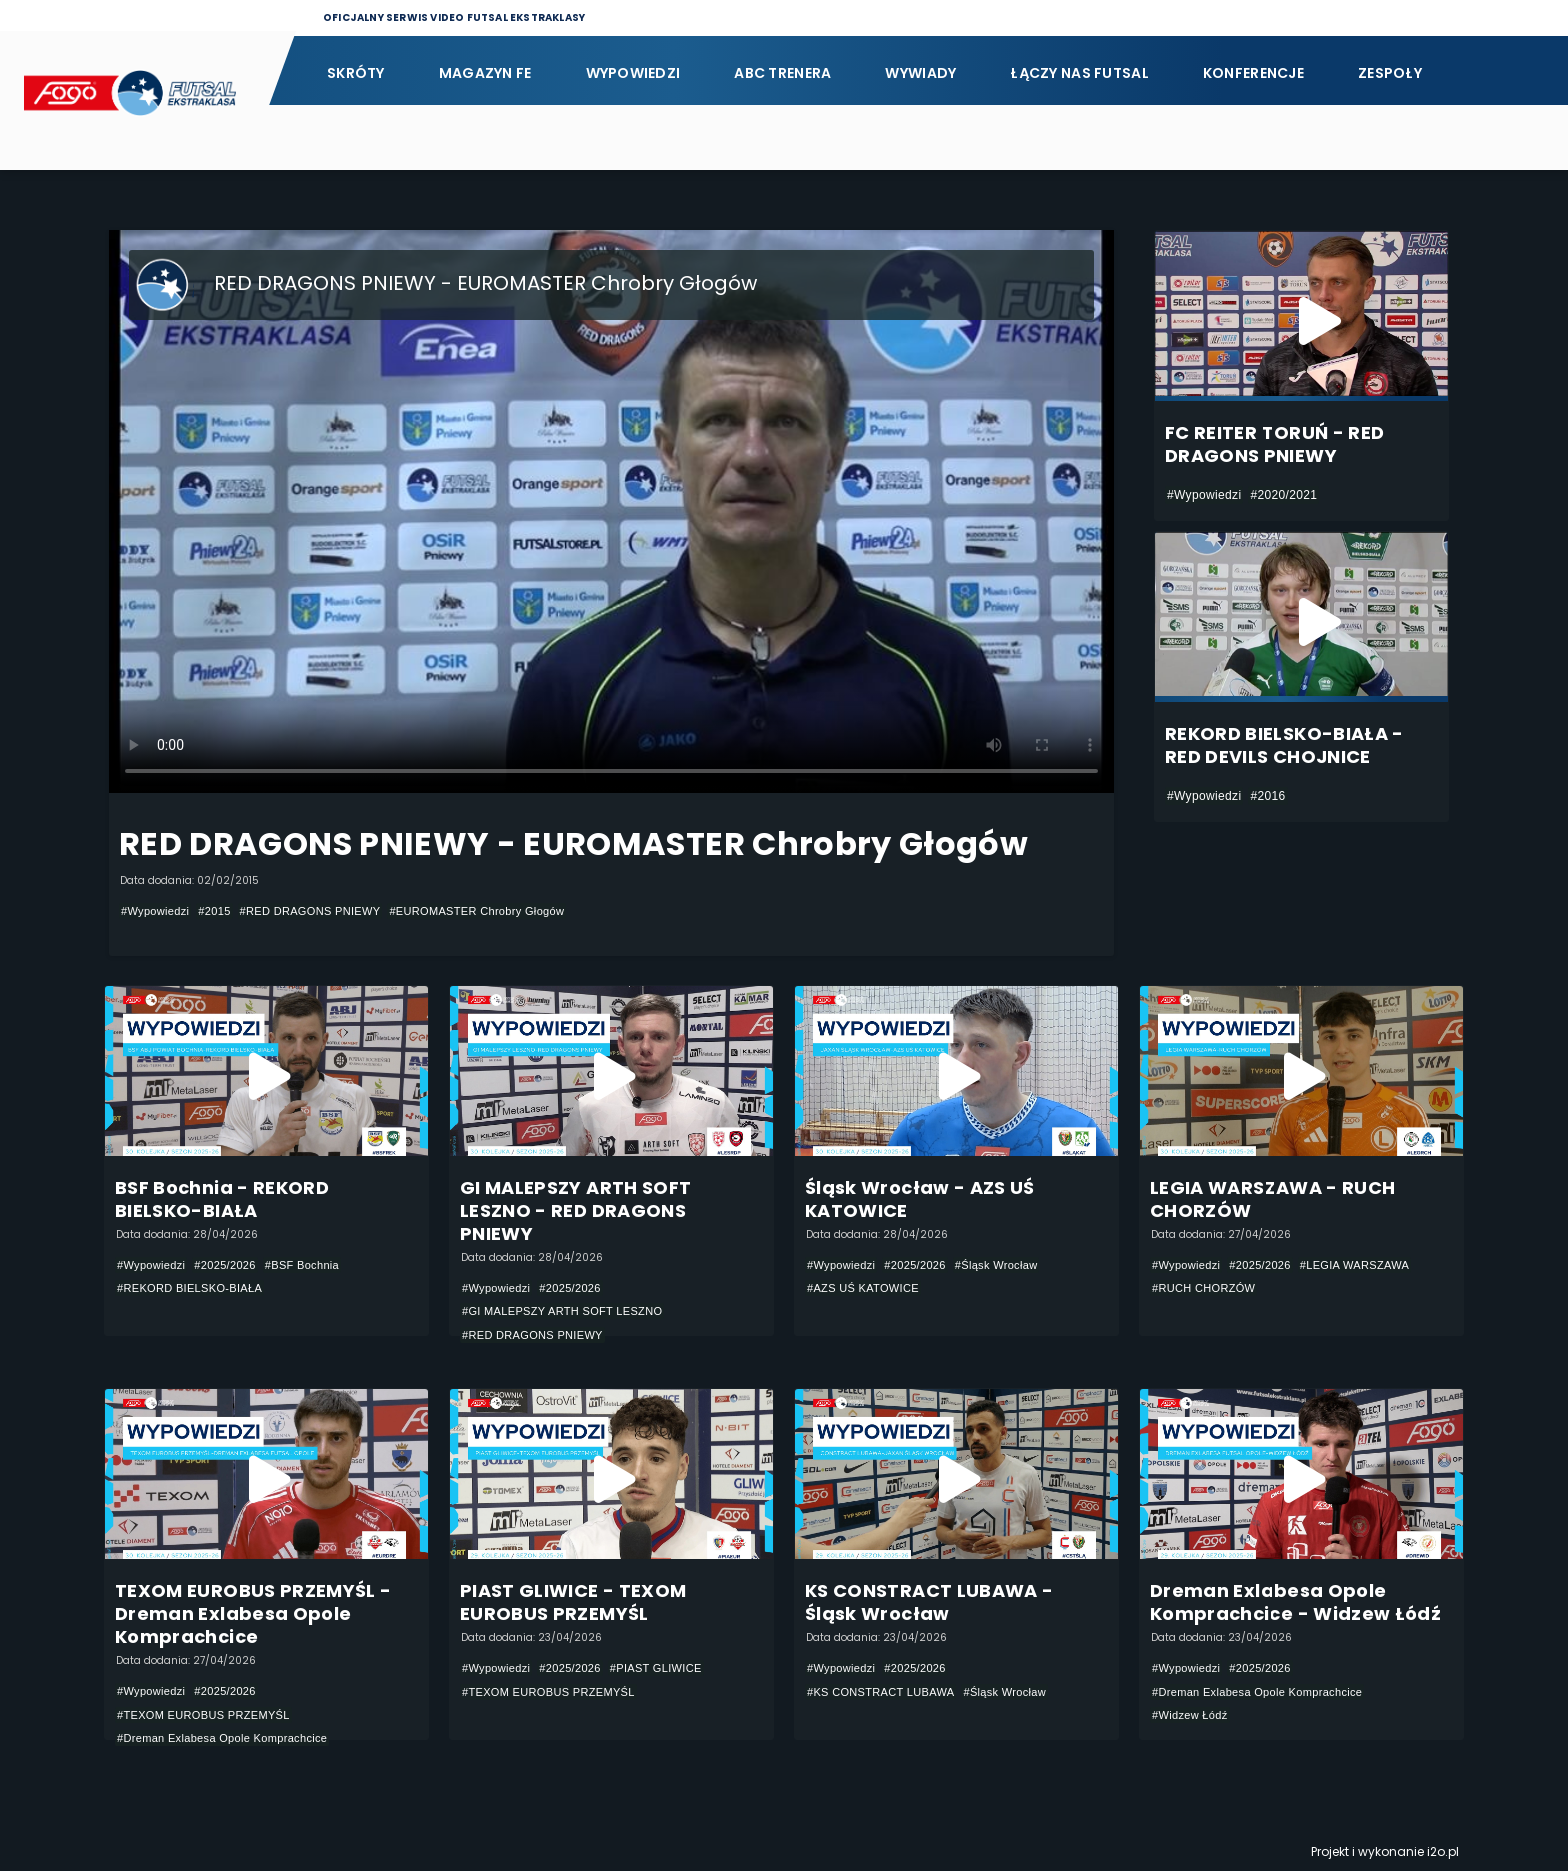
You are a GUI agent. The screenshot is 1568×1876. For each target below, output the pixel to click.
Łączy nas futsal (1079, 73)
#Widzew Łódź (1193, 1720)
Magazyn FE (485, 73)
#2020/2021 (1283, 495)
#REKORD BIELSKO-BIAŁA (196, 1290)
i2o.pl (1443, 1856)
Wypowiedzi (633, 73)
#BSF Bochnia (316, 1266)
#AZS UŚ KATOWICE (868, 1290)
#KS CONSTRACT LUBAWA (887, 1696)
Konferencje (1253, 73)
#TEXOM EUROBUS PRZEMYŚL (211, 1719)
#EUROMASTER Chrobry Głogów (506, 911)
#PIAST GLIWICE (671, 1672)
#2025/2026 (233, 1266)
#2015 (221, 911)
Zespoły (1390, 73)
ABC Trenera (782, 73)
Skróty (356, 73)
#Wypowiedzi (158, 911)
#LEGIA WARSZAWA (1370, 1266)
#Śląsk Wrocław (1011, 1266)
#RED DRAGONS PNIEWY (325, 911)
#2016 (1267, 796)
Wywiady (920, 73)
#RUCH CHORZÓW (1208, 1290)
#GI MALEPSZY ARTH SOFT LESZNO (571, 1313)
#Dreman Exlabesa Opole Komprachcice (231, 1743)
